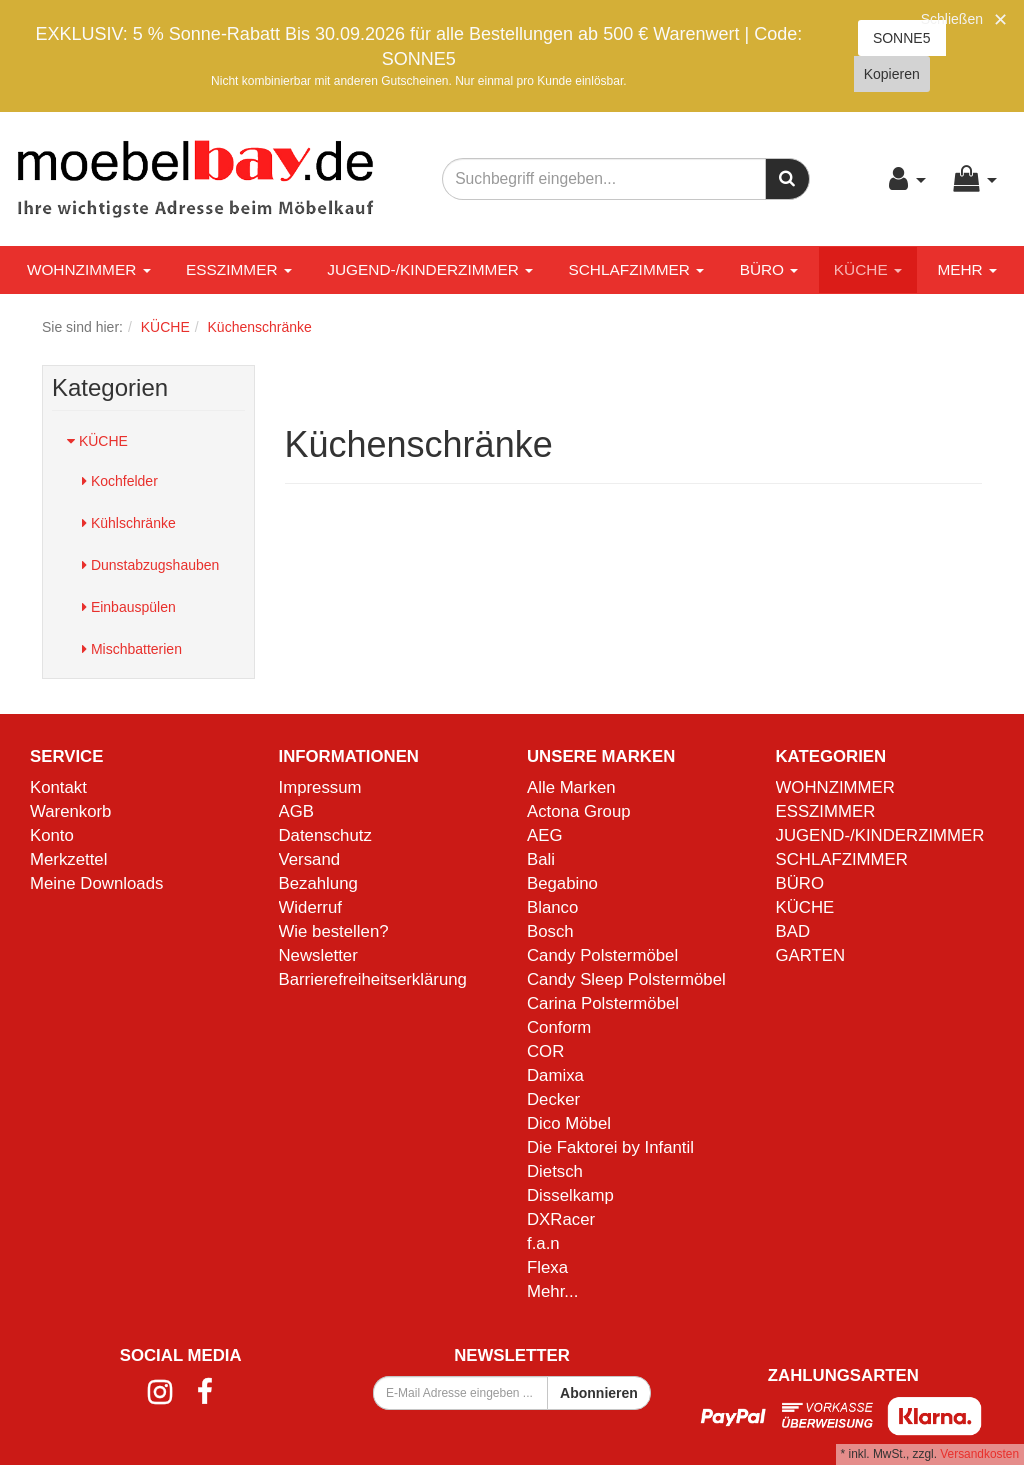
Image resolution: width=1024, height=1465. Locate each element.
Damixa (555, 1075)
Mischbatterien (132, 649)
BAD (793, 931)
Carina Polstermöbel (603, 1003)
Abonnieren (599, 1393)
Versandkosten (979, 1454)
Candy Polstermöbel (602, 955)
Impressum (320, 787)
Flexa (547, 1267)
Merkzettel (68, 859)
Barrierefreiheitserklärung (373, 979)
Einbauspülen (129, 607)
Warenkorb (70, 811)
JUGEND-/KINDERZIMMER (430, 269)
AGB (296, 811)
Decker (553, 1099)
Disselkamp (570, 1195)
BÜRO (769, 269)
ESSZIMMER (239, 269)
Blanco (552, 907)
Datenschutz (325, 835)
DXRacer (561, 1219)
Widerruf (310, 907)
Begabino (562, 883)
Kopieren (892, 74)
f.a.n (543, 1243)
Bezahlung (318, 883)
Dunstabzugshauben (150, 565)
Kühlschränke (129, 523)
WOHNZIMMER (89, 269)
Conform (559, 1027)
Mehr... (552, 1291)
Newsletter (318, 955)
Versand (310, 859)
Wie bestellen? (334, 931)
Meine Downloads (96, 883)
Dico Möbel (569, 1123)
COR (545, 1051)
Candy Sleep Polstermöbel (626, 979)
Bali (541, 859)
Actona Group (579, 811)
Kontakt (58, 787)
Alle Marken (571, 787)
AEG (544, 835)
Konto (52, 835)
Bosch (550, 931)
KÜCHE (868, 269)
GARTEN (811, 955)
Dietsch (555, 1171)
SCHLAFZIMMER (636, 269)
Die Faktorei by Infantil (610, 1147)
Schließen (952, 19)
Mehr (967, 269)
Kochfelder (120, 481)
